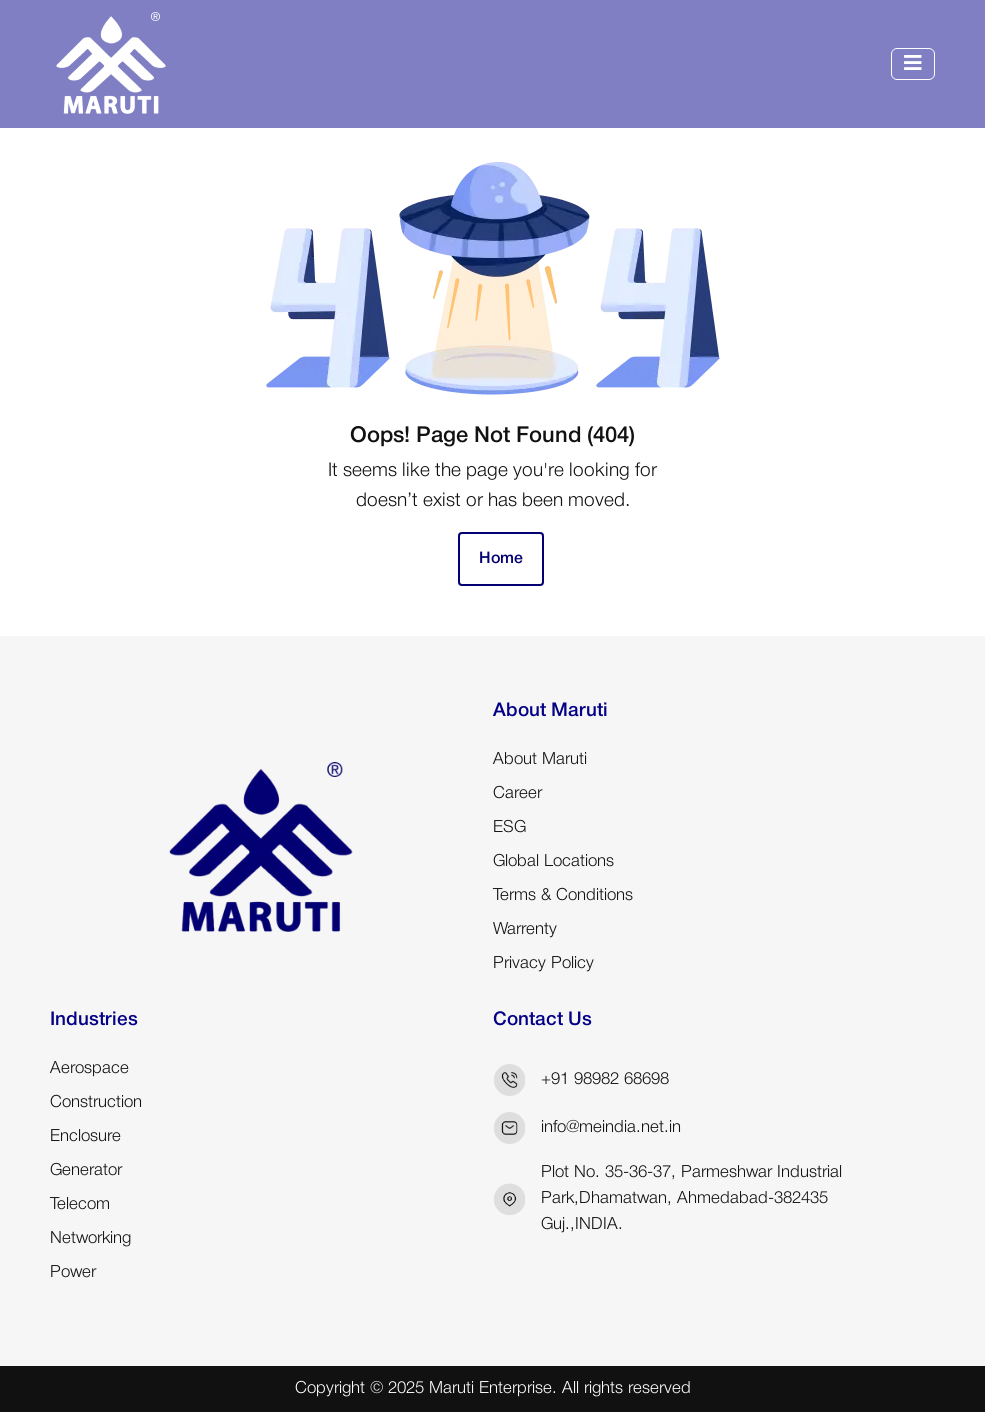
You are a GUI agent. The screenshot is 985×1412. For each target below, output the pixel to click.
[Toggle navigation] (913, 64)
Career (517, 793)
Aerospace (89, 1068)
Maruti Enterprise (490, 1388)
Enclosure (85, 1136)
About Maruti (540, 759)
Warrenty (525, 929)
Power (73, 1272)
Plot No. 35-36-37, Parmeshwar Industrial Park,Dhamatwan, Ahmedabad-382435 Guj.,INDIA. (691, 1198)
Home (501, 559)
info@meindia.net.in (611, 1127)
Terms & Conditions (563, 895)
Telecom (80, 1204)
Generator (86, 1170)
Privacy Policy (543, 963)
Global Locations (553, 861)
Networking (90, 1238)
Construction (96, 1102)
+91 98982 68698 (605, 1079)
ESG (509, 827)
